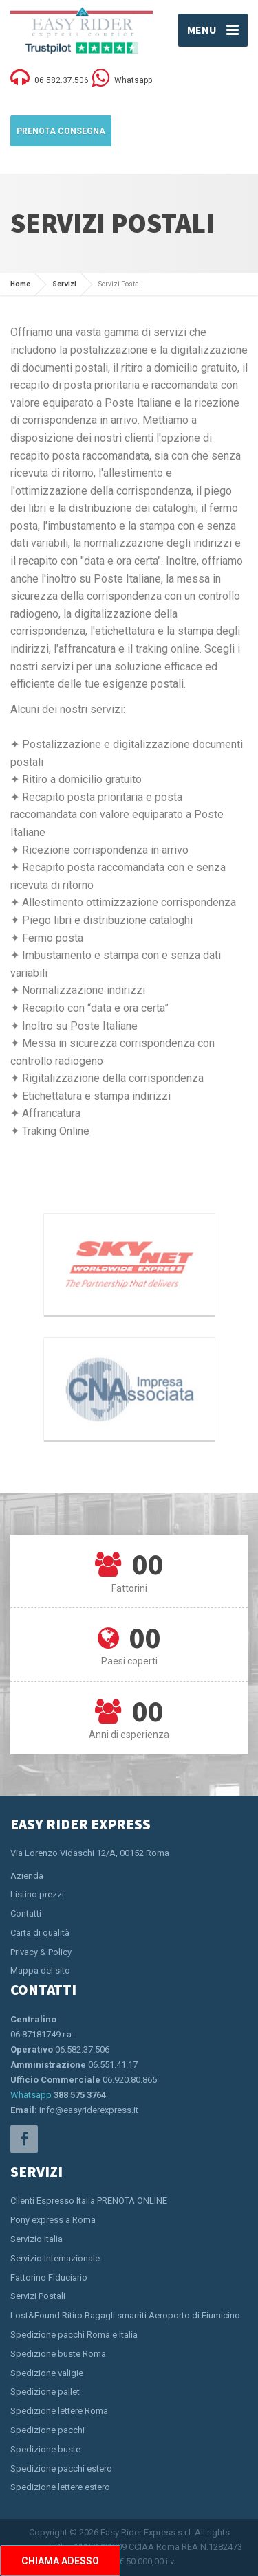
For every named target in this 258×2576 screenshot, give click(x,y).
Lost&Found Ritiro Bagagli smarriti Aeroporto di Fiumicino (125, 2315)
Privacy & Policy (41, 1952)
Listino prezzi (37, 1894)
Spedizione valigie (46, 2373)
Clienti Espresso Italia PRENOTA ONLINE (88, 2200)
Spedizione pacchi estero (61, 2468)
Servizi (64, 284)
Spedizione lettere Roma (59, 2411)
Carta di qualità (39, 1933)
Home (20, 284)
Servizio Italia (36, 2239)
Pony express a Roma (53, 2220)
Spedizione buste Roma (58, 2354)
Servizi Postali (37, 2296)
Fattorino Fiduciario (48, 2277)
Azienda (26, 1876)
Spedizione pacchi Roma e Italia (74, 2334)
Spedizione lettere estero (60, 2487)
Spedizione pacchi (47, 2430)
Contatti (25, 1913)
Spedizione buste (45, 2449)
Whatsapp (31, 2095)
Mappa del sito (40, 1970)
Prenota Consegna (61, 131)
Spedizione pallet (45, 2391)
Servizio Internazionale (55, 2258)
